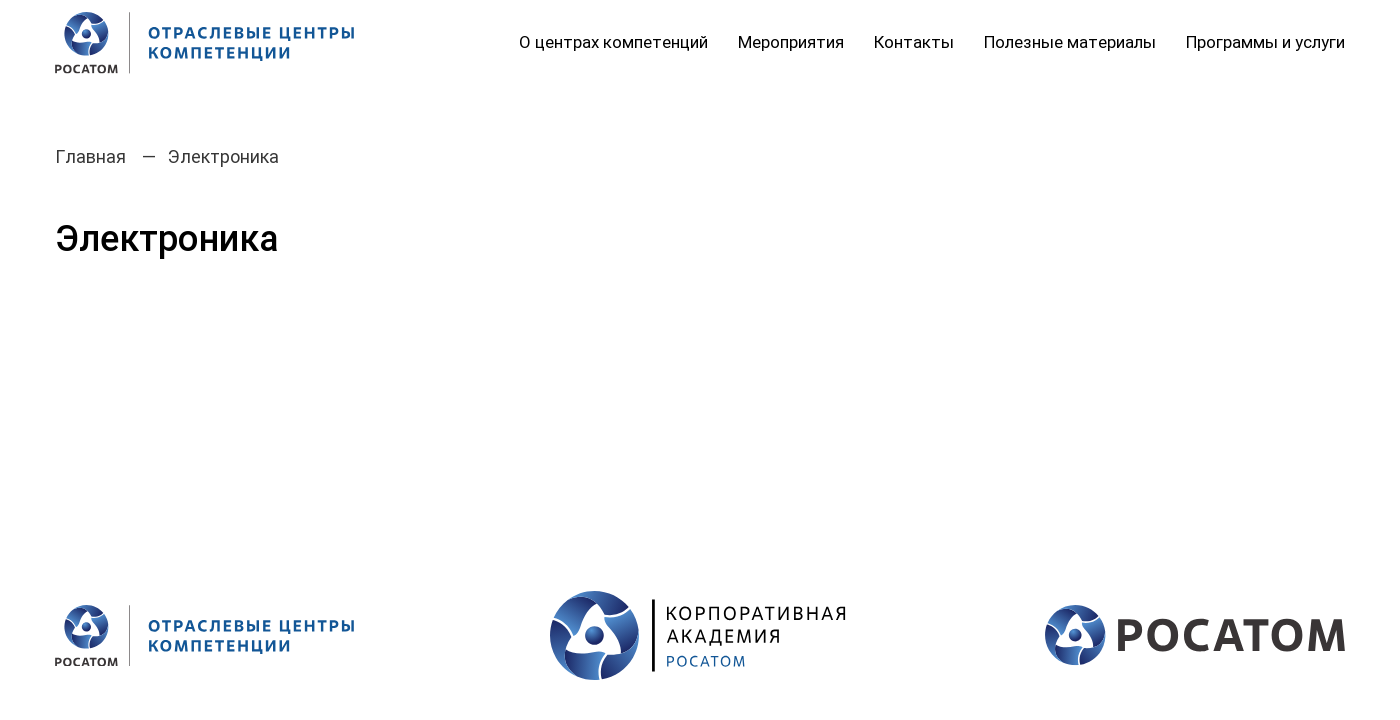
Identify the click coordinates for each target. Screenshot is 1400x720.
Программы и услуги (1265, 42)
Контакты (914, 42)
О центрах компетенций (613, 42)
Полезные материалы (1070, 42)
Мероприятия (791, 42)
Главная (90, 156)
